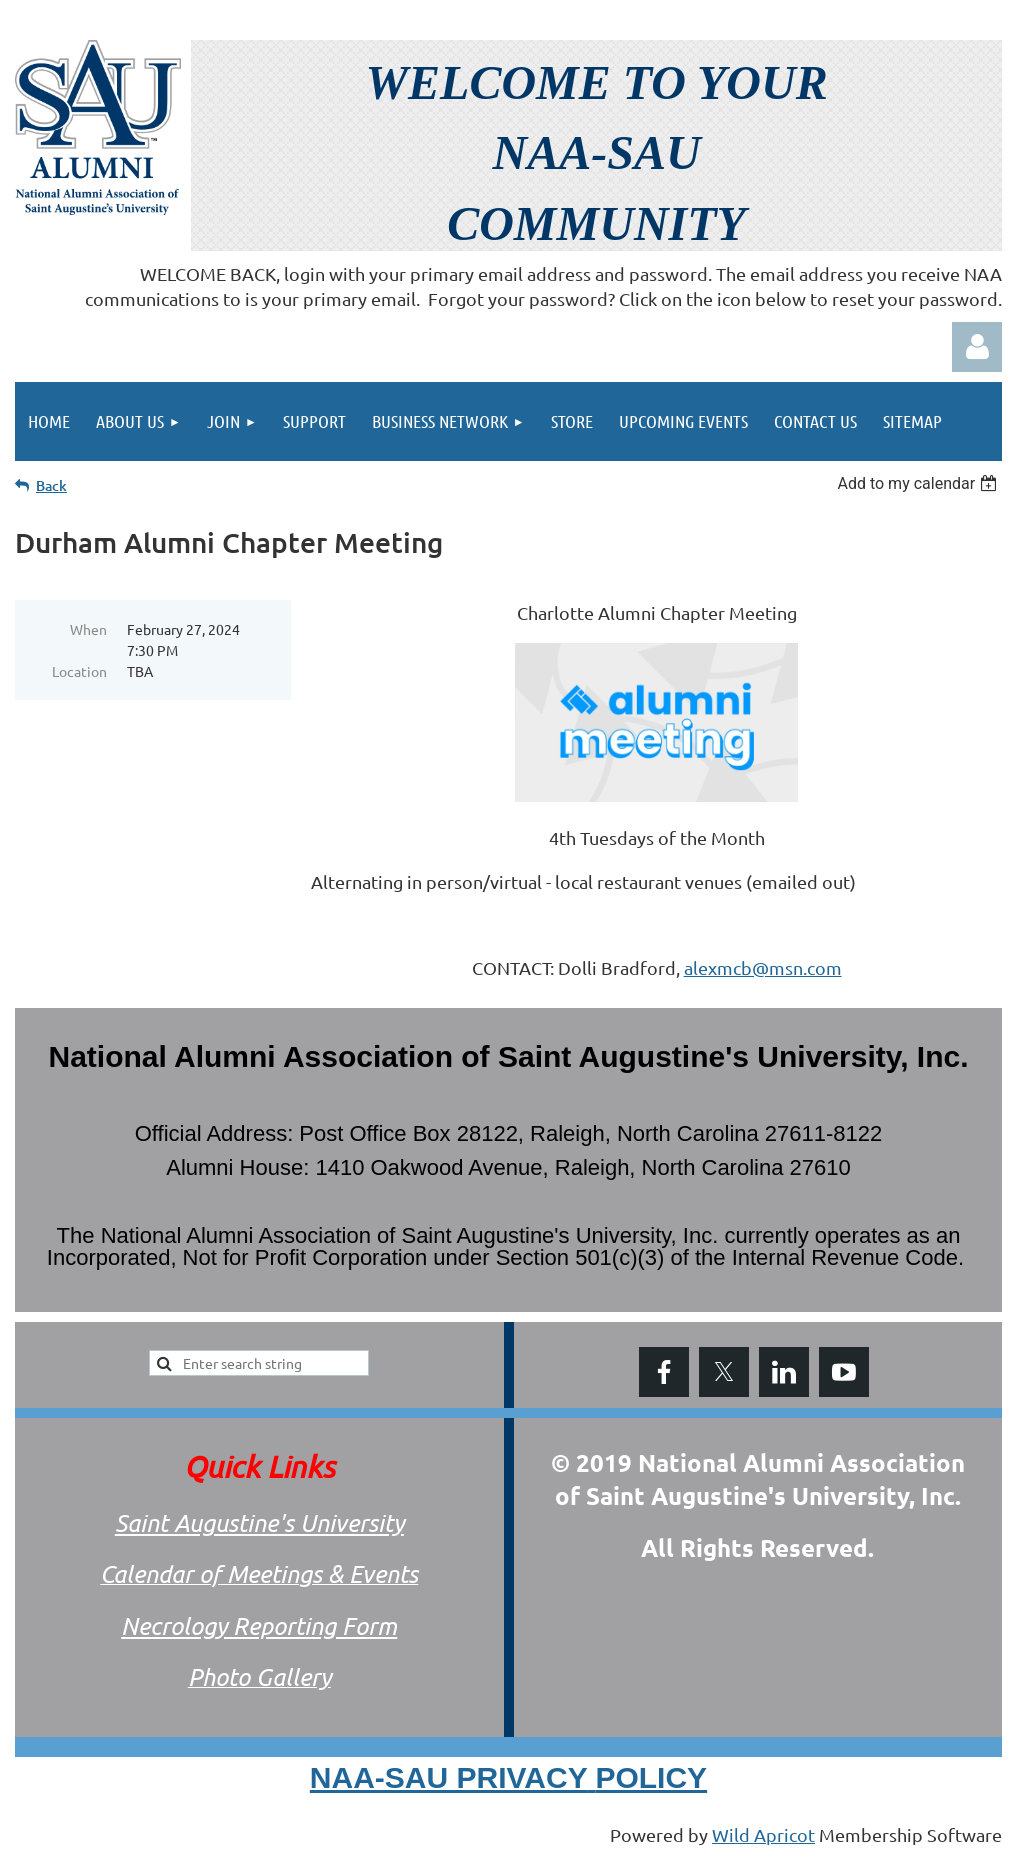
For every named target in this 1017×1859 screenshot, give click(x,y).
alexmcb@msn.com (763, 967)
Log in (977, 347)
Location (79, 671)
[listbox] (919, 483)
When (88, 629)
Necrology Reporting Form (259, 1625)
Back (51, 485)
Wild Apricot (763, 1834)
